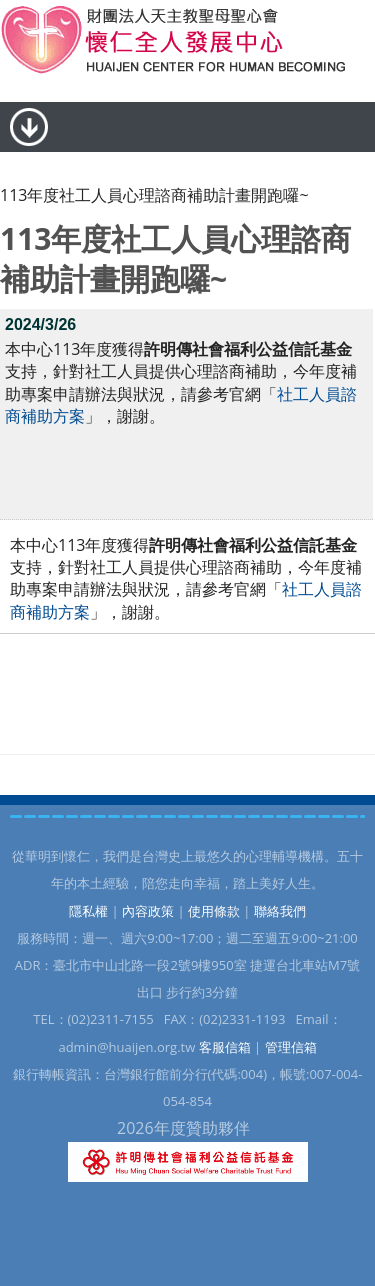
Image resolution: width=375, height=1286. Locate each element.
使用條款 (214, 911)
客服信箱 (225, 1047)
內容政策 (148, 911)
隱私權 (88, 911)
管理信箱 (291, 1047)
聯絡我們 (280, 911)
